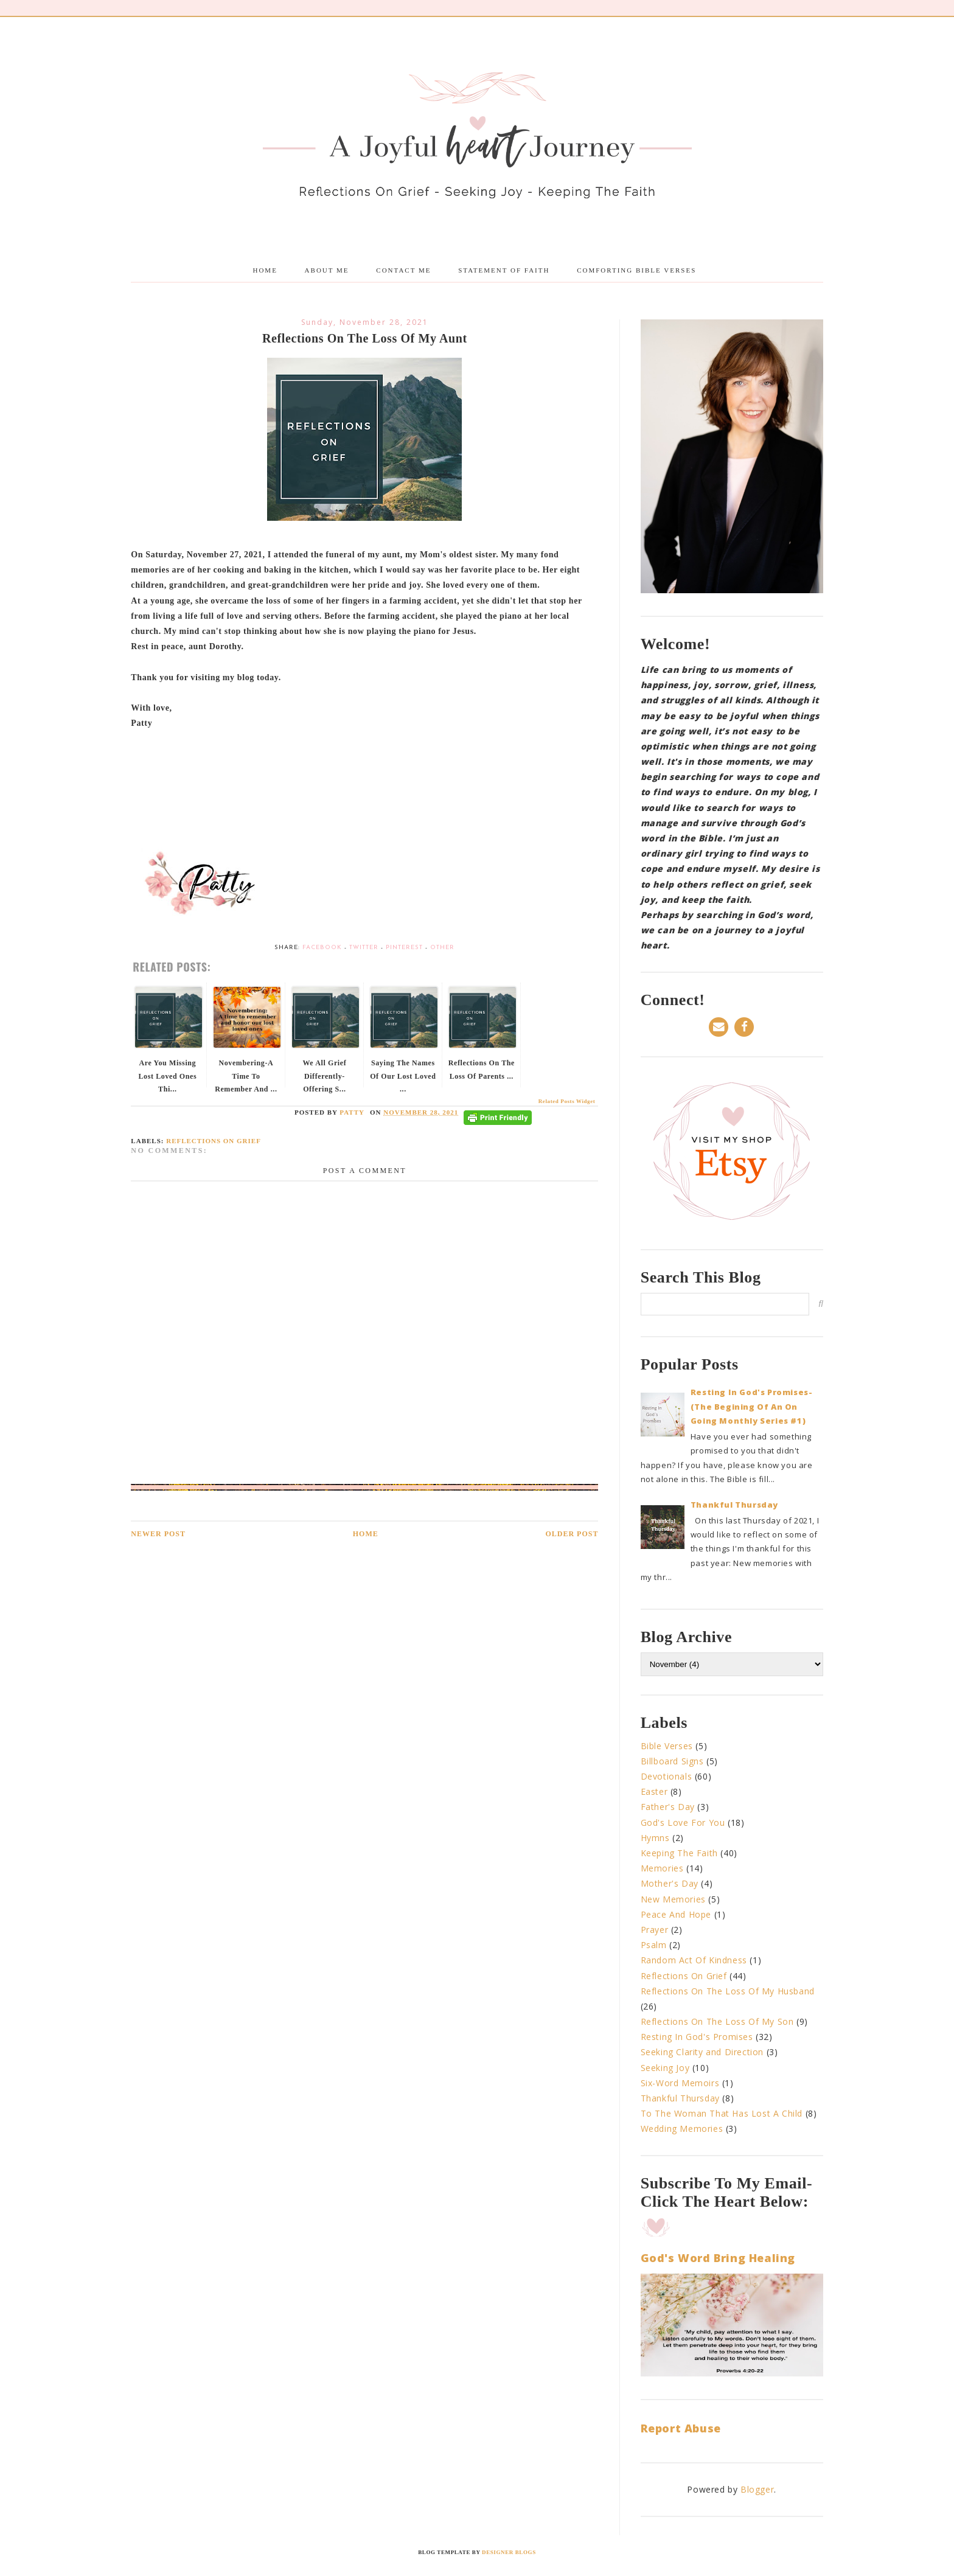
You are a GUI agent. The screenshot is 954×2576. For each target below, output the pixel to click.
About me (327, 270)
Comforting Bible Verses (636, 270)
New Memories (673, 1899)
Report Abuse (681, 2428)
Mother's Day (669, 1883)
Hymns (655, 1837)
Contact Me (403, 270)
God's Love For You (683, 1822)
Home (264, 270)
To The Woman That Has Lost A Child (722, 2113)
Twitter (363, 947)
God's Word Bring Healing (718, 2258)
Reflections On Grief (213, 1140)
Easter (654, 1791)
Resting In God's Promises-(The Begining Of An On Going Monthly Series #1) (752, 1406)
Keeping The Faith (679, 1853)
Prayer (655, 1929)
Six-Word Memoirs (680, 2083)
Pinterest (404, 947)
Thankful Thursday (734, 1504)
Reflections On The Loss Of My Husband (728, 1991)
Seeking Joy (665, 2067)
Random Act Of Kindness (694, 1960)
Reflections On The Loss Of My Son (717, 2021)
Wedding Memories (682, 2128)
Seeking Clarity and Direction (702, 2052)
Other (442, 947)
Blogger (757, 2489)
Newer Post (158, 1534)
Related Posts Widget (567, 1101)
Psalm (654, 1945)
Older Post (571, 1534)
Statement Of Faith (503, 270)
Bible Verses (667, 1746)
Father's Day (668, 1806)
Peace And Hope (676, 1914)
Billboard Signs (672, 1761)
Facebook (322, 947)
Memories (662, 1868)
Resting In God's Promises (697, 2036)
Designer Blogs (509, 2552)
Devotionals (666, 1776)
